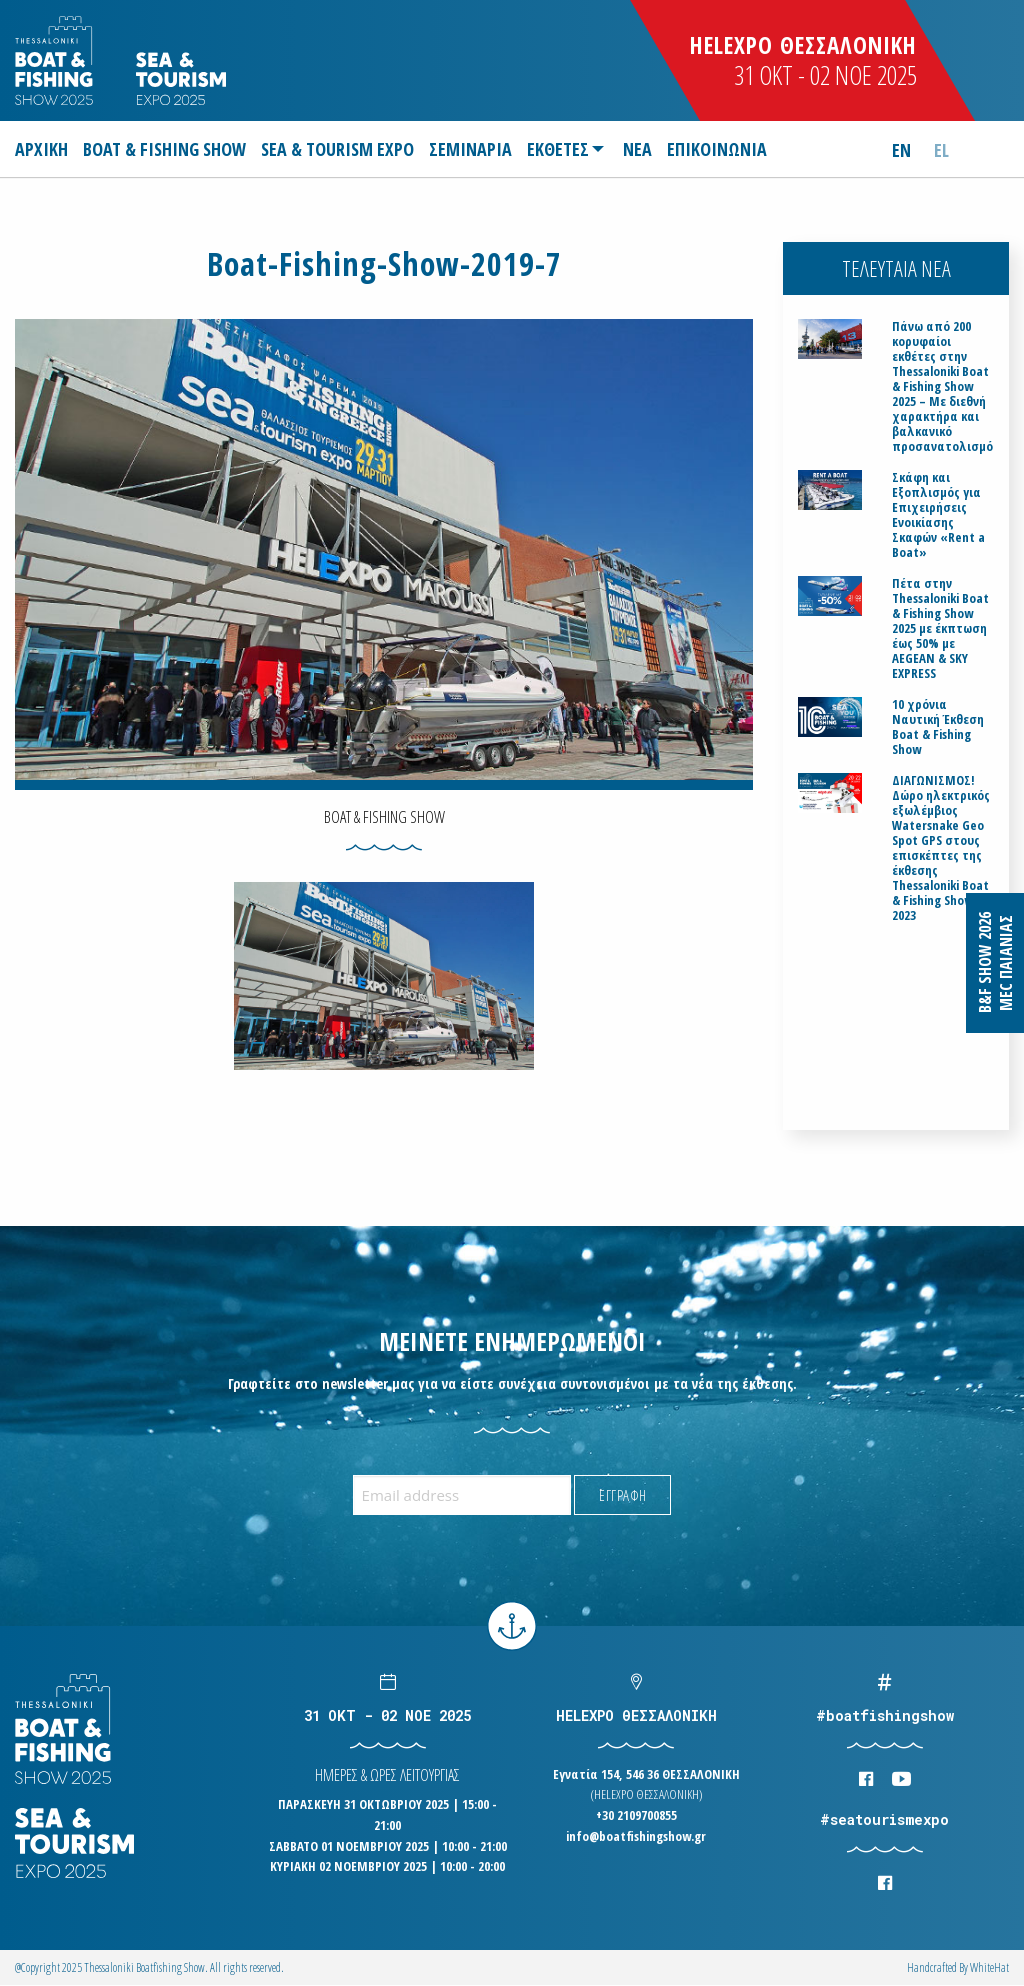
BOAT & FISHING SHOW (164, 149)
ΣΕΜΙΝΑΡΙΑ (470, 149)
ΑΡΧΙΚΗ (41, 149)
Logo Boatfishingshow (55, 60)
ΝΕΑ (637, 149)
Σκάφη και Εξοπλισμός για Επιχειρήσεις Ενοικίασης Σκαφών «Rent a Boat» (938, 515)
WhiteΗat (989, 1967)
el (941, 150)
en (901, 150)
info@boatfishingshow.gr (636, 1836)
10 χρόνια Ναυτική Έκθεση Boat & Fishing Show (938, 727)
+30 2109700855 (636, 1815)
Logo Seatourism (181, 78)
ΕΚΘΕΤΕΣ (558, 149)
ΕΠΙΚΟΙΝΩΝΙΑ (717, 149)
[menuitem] (44, 149)
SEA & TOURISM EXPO (337, 149)
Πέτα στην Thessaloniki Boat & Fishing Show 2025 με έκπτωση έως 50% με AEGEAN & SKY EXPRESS (940, 628)
